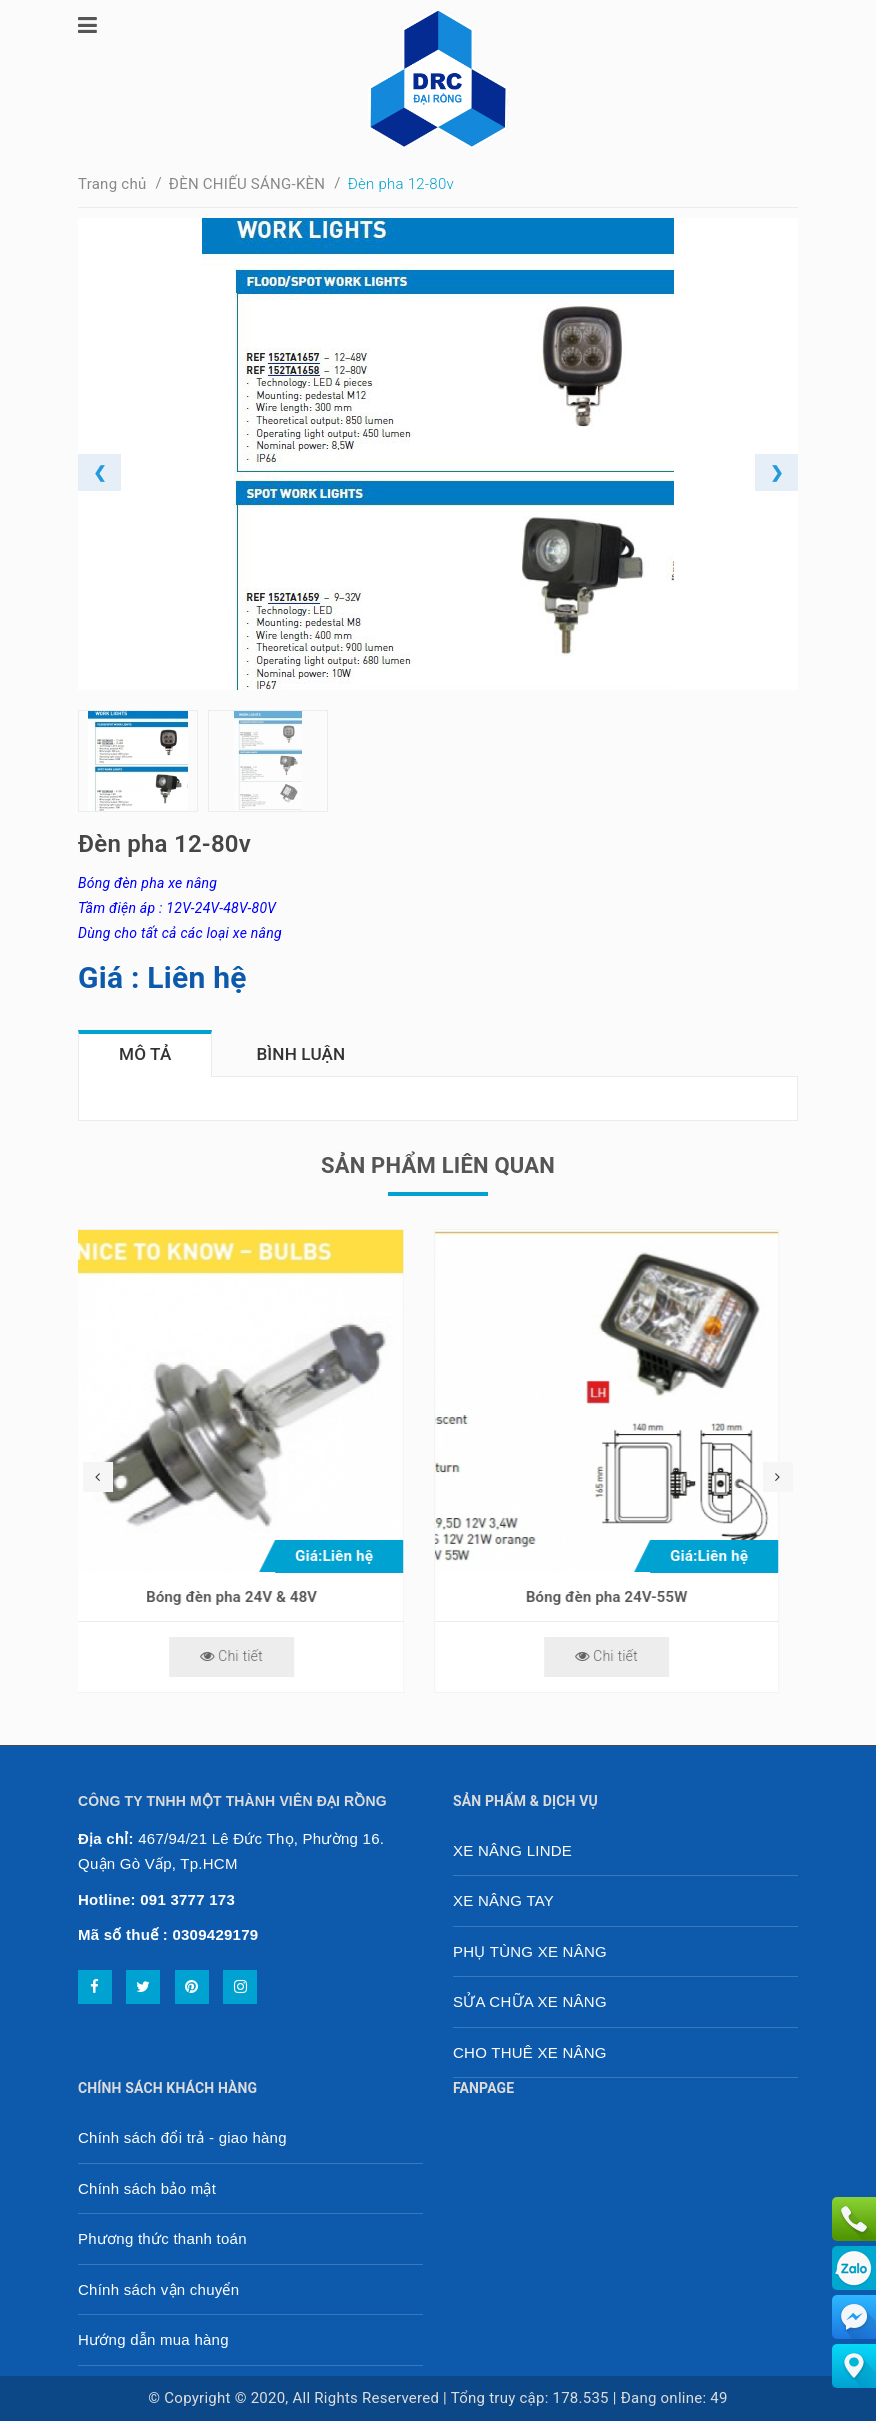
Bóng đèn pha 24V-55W (626, 1599)
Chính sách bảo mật (147, 2190)
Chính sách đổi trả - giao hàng (182, 2139)
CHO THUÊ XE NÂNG (530, 2054)
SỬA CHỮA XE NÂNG (530, 2003)
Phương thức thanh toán (162, 2240)
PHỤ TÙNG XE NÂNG (530, 1953)
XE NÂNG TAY (503, 1902)
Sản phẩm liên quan (438, 1167)
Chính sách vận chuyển (158, 2291)
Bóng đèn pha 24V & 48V (250, 1599)
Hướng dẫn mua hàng (153, 2341)
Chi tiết (250, 1658)
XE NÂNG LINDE (512, 1852)
